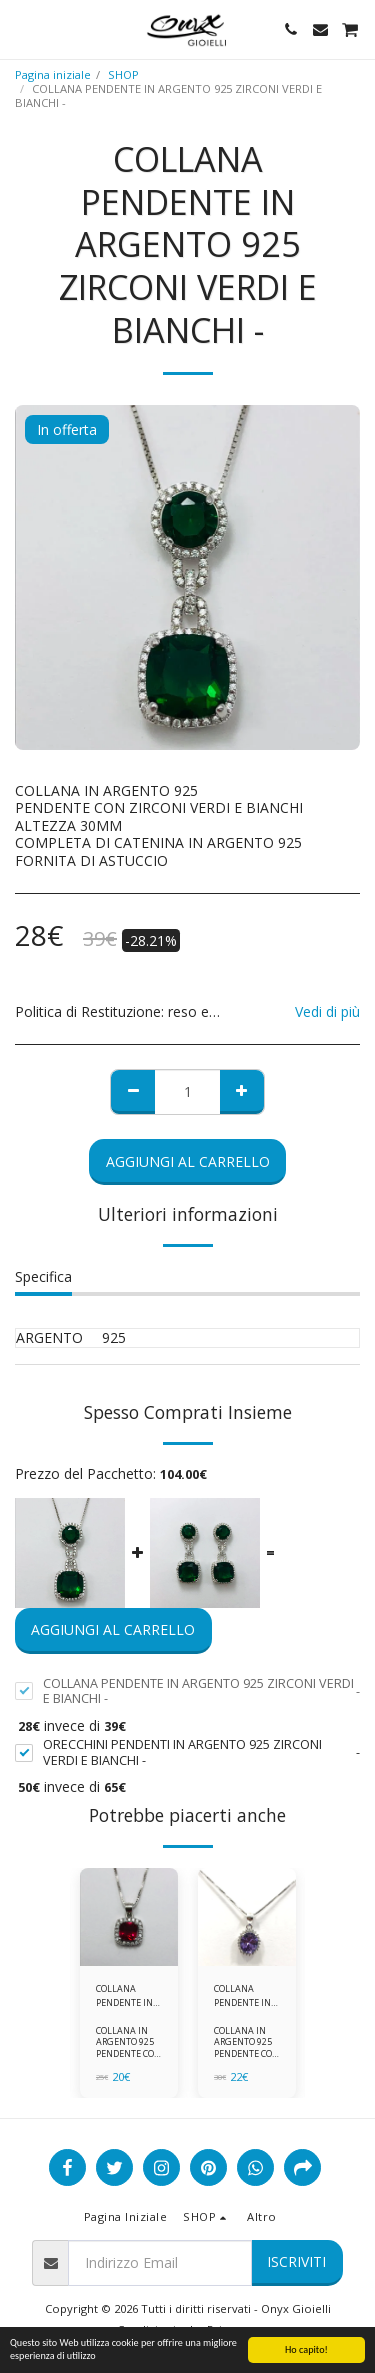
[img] (129, 1917)
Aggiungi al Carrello (188, 1161)
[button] (22, 28)
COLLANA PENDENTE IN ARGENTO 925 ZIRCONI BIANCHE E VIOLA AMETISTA (243, 1995)
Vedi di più (327, 1012)
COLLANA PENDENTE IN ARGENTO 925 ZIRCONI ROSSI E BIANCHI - (129, 1995)
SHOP (123, 74)
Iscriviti (296, 2261)
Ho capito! (306, 2349)
